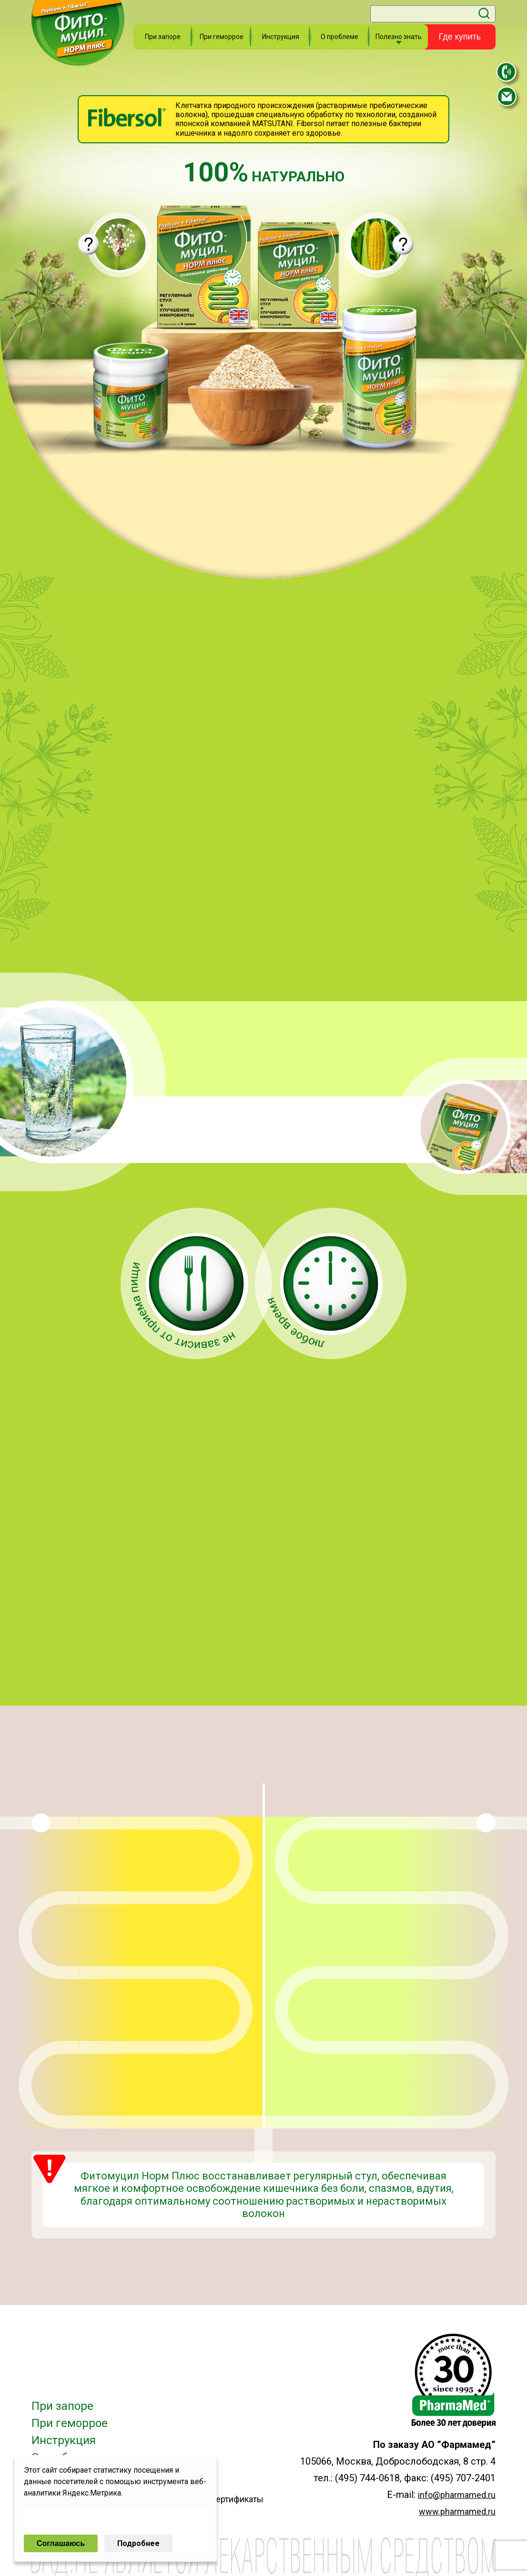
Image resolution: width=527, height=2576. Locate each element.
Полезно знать (398, 36)
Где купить (460, 36)
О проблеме (339, 36)
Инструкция (280, 36)
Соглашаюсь (61, 2543)
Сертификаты (237, 2499)
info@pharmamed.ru (457, 2495)
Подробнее (138, 2543)
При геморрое (221, 36)
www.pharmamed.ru (457, 2511)
